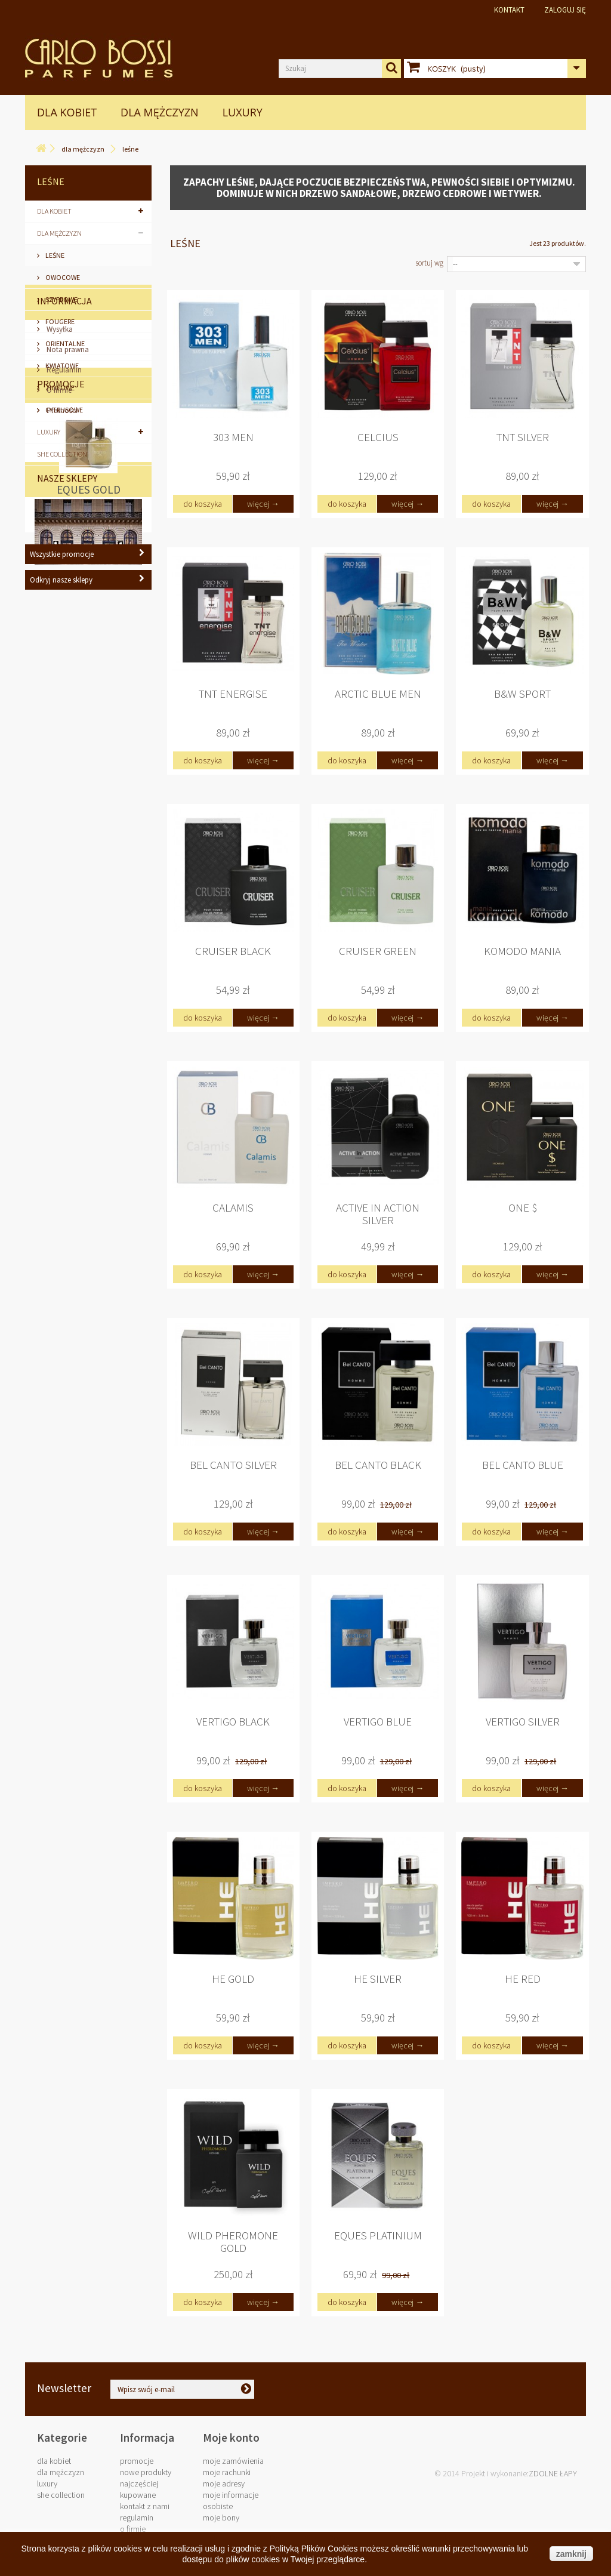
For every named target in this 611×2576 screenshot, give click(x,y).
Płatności (61, 614)
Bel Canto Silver (233, 1465)
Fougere (59, 321)
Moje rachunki (227, 2472)
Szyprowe (61, 299)
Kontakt (509, 10)
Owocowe (62, 277)
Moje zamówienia (233, 2460)
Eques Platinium (378, 2235)
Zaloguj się (565, 10)
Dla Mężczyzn (160, 112)
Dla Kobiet (67, 112)
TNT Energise (233, 694)
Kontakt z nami (144, 2506)
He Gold (233, 1979)
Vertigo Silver (523, 1721)
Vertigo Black (233, 1721)
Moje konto (231, 2437)
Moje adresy (224, 2483)
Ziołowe (59, 387)
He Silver (378, 1979)
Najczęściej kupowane (139, 2489)
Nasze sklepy (67, 884)
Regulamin (63, 574)
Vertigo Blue (378, 1721)
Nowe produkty (145, 2472)
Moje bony (221, 2517)
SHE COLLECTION (62, 453)
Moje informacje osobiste (230, 2500)
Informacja (64, 505)
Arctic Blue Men (378, 694)
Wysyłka (59, 533)
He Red (523, 1979)
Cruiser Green (377, 951)
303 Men (233, 437)
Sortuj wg (429, 263)
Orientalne (64, 343)
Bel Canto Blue (522, 1465)
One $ (522, 1207)
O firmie (58, 594)
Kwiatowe (61, 365)
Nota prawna (67, 554)
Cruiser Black (233, 951)
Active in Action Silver (377, 1214)
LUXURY (243, 112)
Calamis (233, 1207)
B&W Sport (522, 694)
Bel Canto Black (378, 1465)
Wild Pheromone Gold (233, 2241)
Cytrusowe (63, 409)
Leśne (54, 255)
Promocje (61, 665)
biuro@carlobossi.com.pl (508, 2393)
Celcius (378, 437)
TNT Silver (522, 437)
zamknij (571, 2554)
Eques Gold (89, 771)
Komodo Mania (522, 951)
